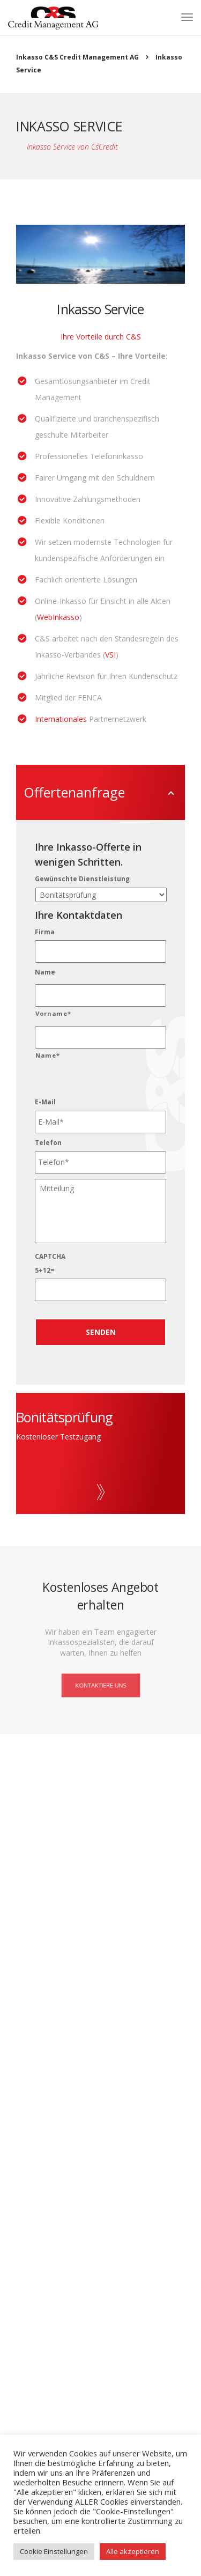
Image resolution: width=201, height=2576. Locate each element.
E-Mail (45, 1102)
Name (45, 972)
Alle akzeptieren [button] (132, 2551)
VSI (110, 654)
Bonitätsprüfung (64, 1417)
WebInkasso (58, 617)
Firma (45, 932)
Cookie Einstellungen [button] (54, 2551)
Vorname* (53, 1013)
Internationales (62, 719)
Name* (47, 1055)
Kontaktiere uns (100, 1685)
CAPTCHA (50, 1256)
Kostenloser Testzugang (58, 1436)
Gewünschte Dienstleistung (82, 879)
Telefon (48, 1143)
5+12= (45, 1270)
